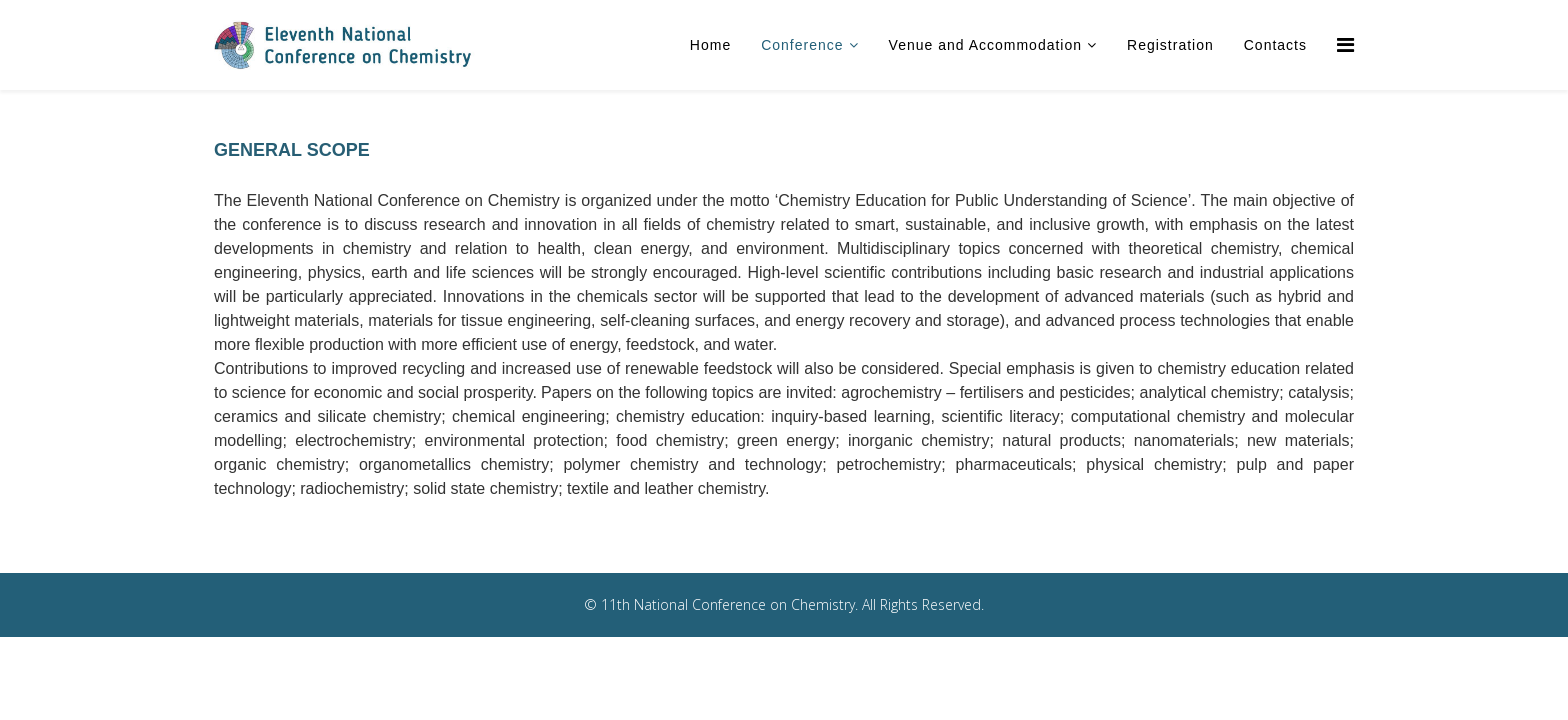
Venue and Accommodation (985, 45)
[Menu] (1345, 45)
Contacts (1275, 45)
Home (710, 45)
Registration (1170, 45)
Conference (802, 45)
